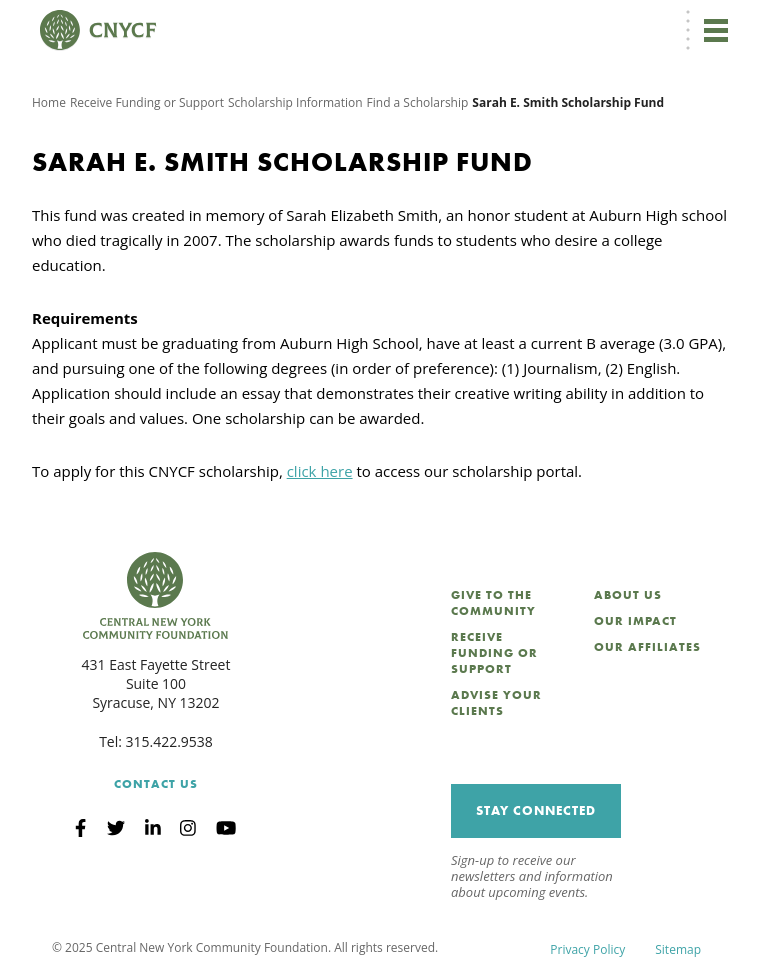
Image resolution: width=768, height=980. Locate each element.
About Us (628, 595)
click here (320, 471)
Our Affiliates (647, 647)
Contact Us (156, 784)
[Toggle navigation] (716, 30)
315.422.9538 (169, 741)
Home (49, 102)
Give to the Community (493, 603)
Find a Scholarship (418, 102)
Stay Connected (536, 810)
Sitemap (678, 949)
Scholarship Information (295, 102)
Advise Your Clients (496, 703)
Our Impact (635, 621)
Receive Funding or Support (147, 102)
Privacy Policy (587, 949)
